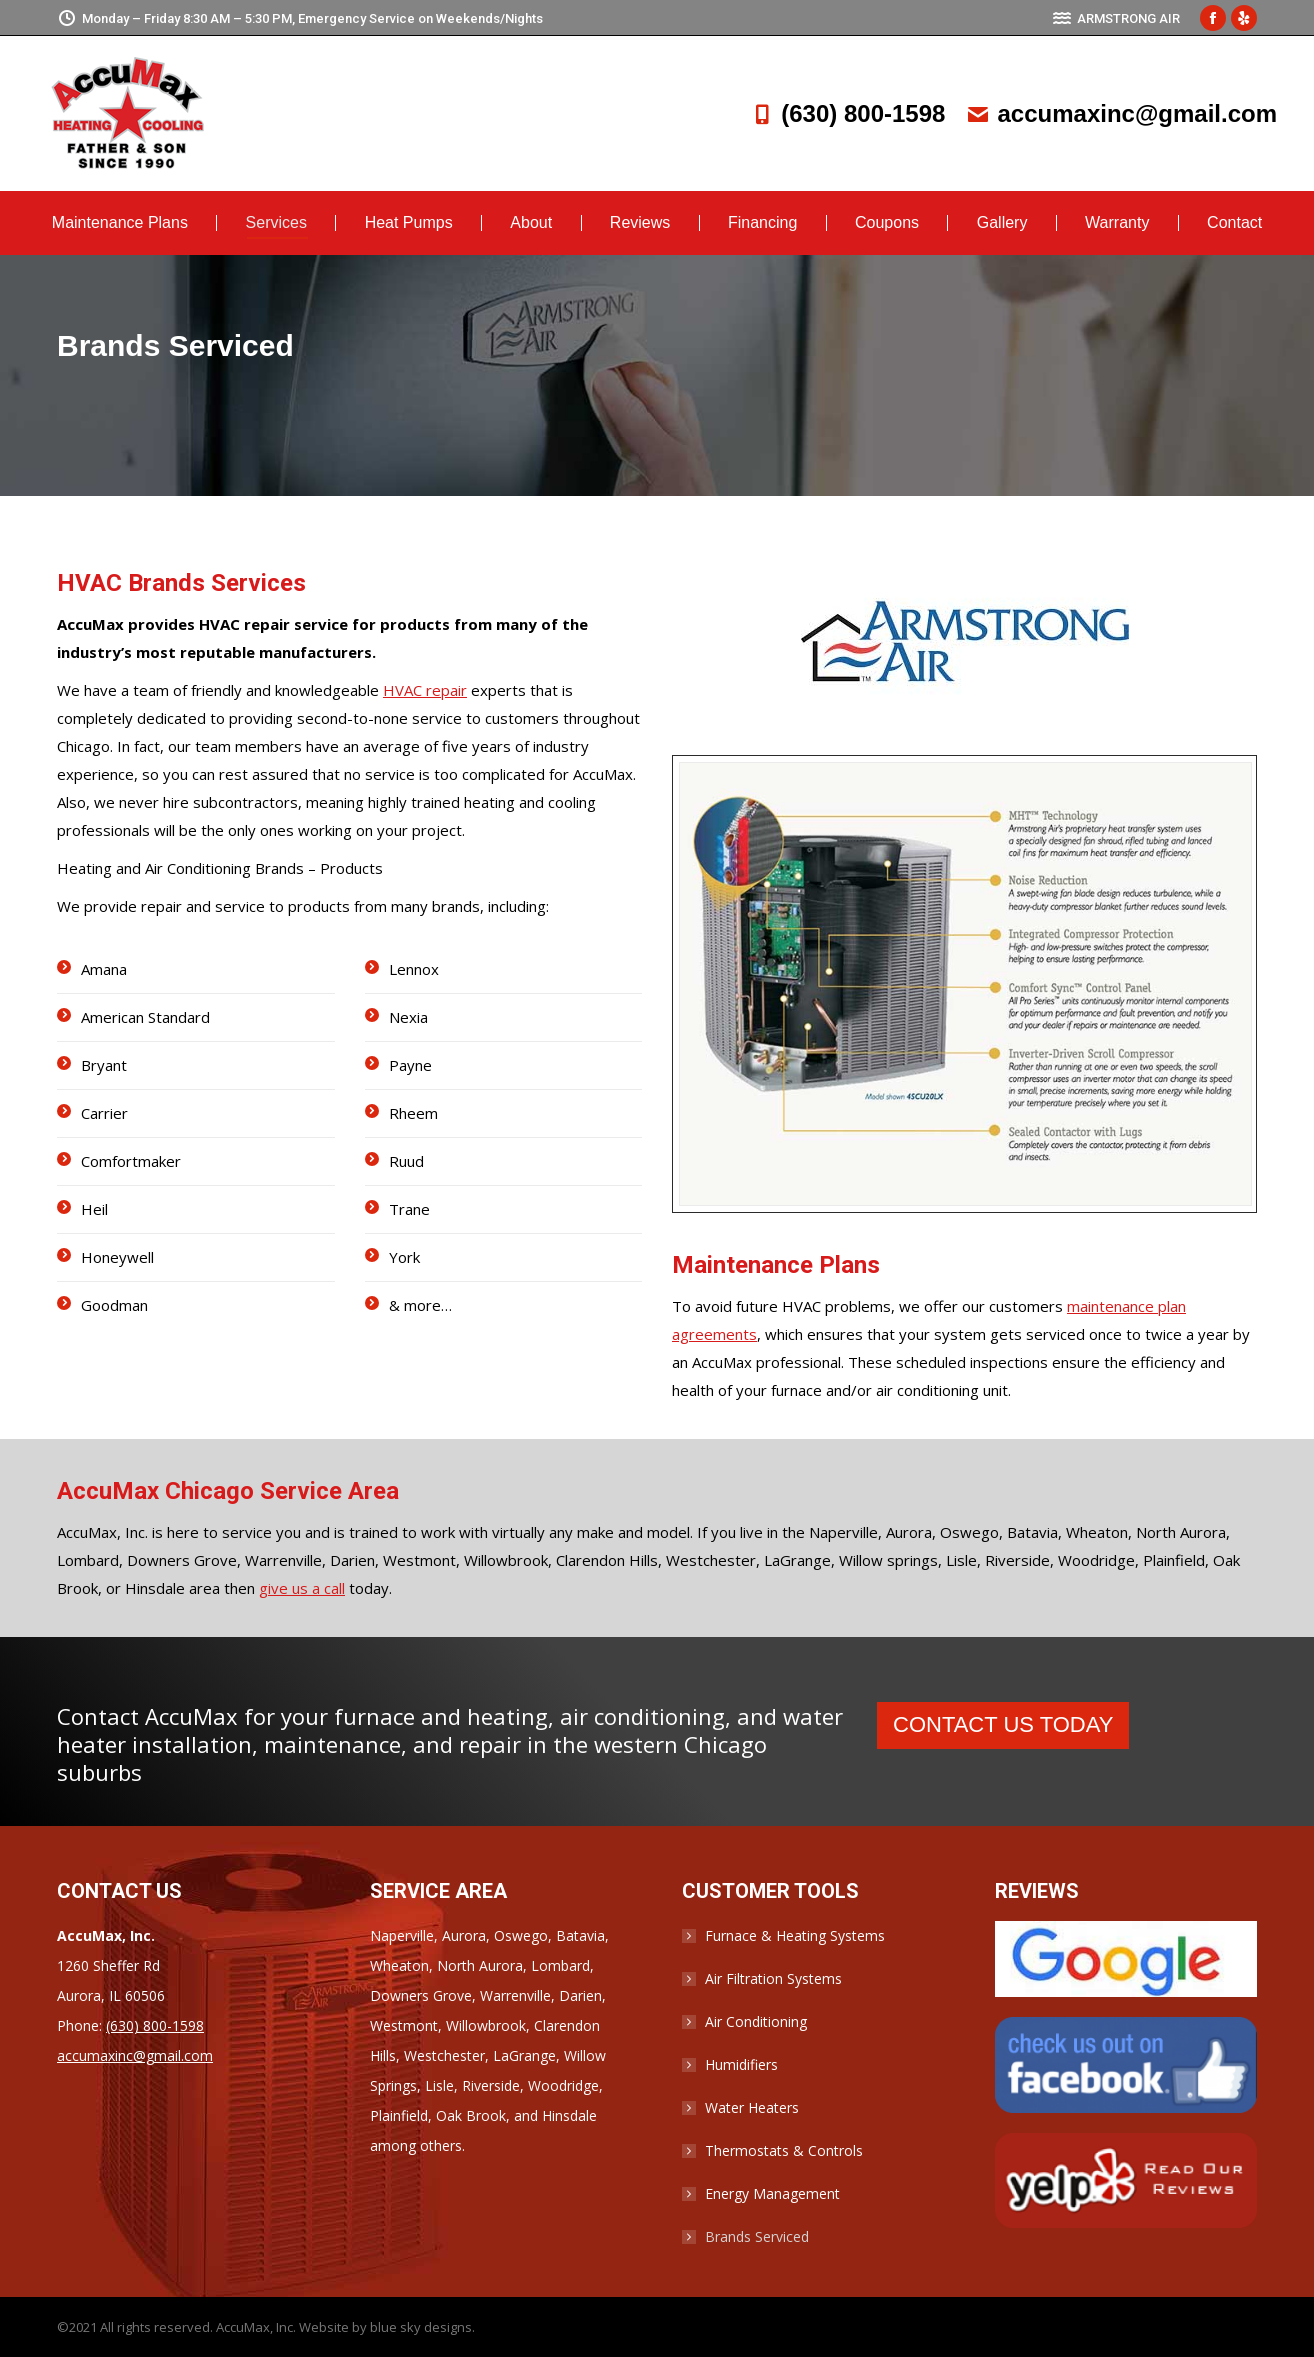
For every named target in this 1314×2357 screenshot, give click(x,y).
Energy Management (772, 2193)
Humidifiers (741, 2064)
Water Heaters (752, 2107)
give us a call (302, 1588)
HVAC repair (425, 690)
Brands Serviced (757, 2236)
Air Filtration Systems (773, 1978)
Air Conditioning (756, 2021)
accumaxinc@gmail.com (1121, 113)
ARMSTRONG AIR (1116, 18)
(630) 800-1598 (847, 113)
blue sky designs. (422, 2327)
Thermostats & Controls (784, 2150)
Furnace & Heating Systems (795, 1935)
